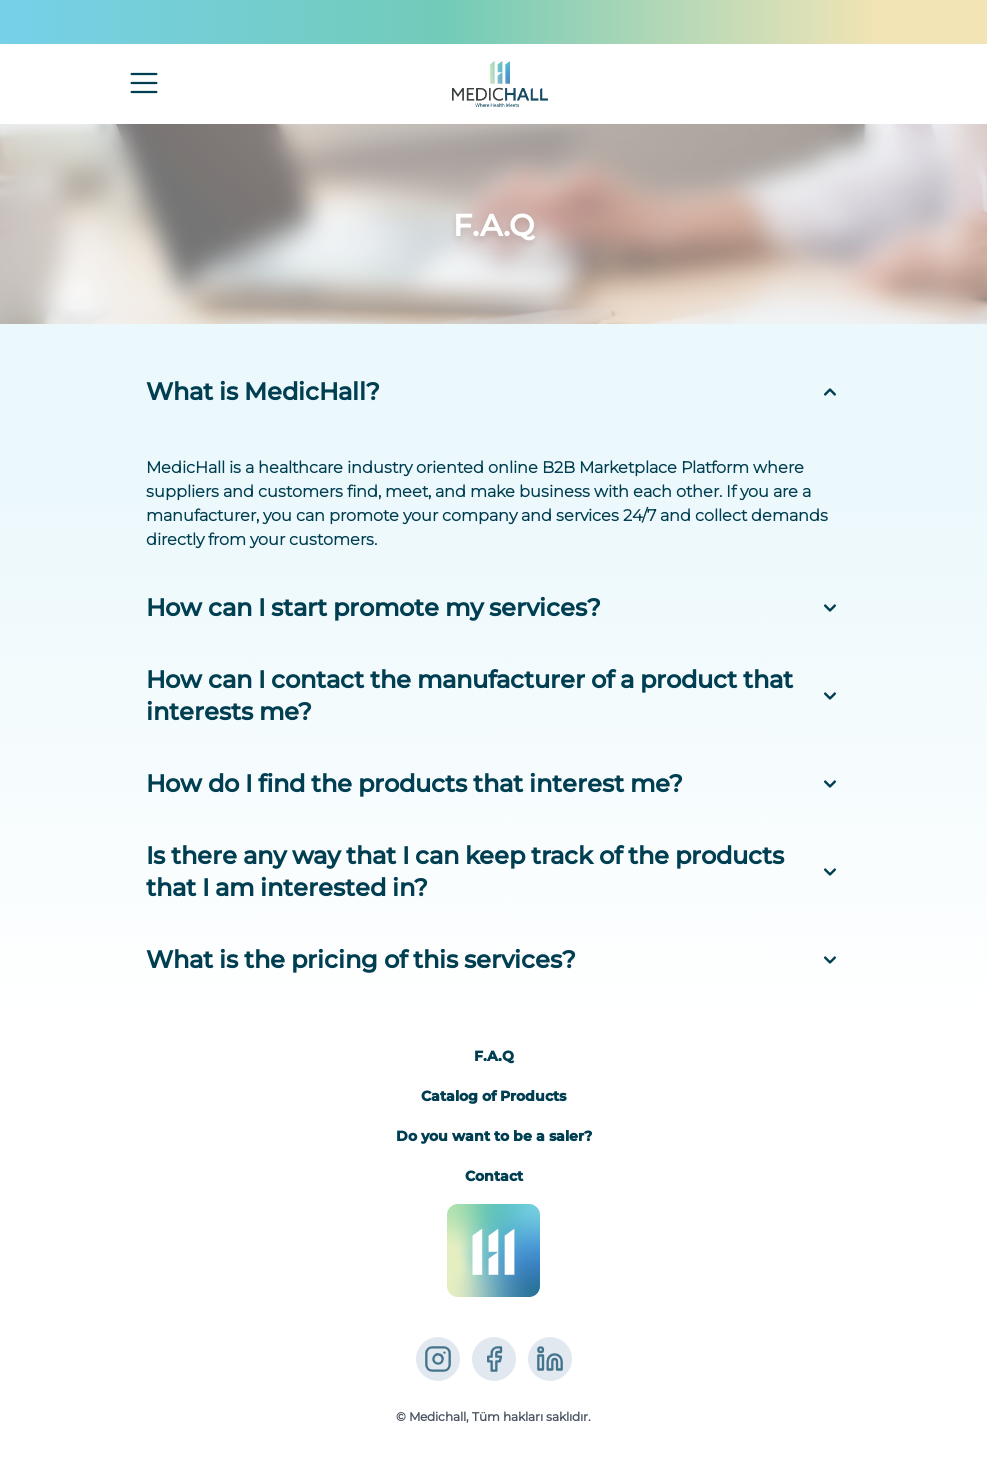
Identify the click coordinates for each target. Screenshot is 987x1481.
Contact (494, 1176)
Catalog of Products (493, 1096)
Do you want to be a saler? (494, 1136)
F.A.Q (494, 1056)
